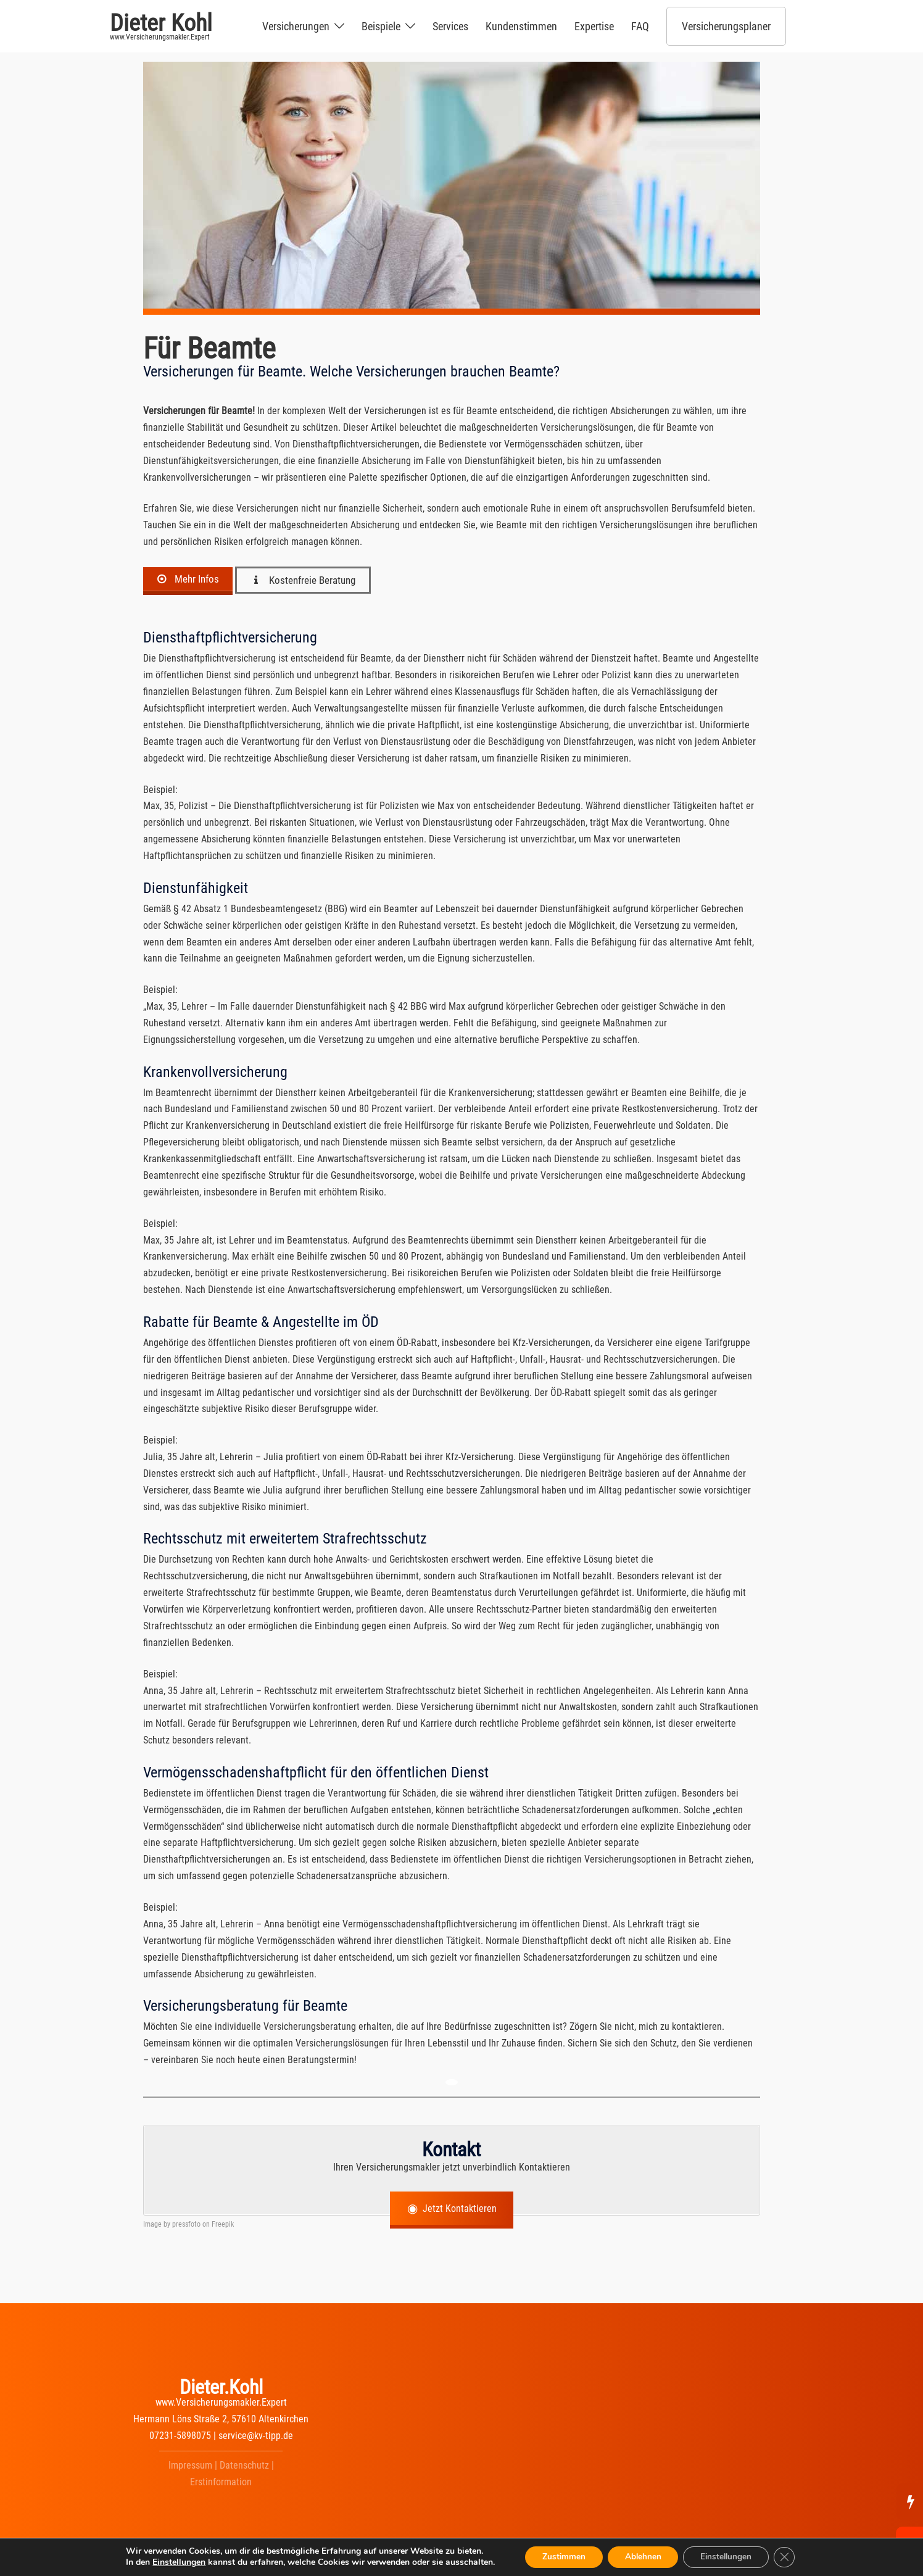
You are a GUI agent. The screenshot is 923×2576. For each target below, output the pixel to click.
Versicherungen (295, 26)
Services (450, 26)
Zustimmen (559, 2556)
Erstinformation (221, 2483)
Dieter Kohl (161, 22)
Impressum (190, 2466)
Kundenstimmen (521, 26)
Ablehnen (641, 2556)
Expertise (594, 26)
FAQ (640, 26)
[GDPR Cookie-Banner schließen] (790, 2557)
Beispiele (381, 26)
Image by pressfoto (172, 2225)
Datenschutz (244, 2466)
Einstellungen (172, 2562)
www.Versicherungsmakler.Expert (221, 2404)
